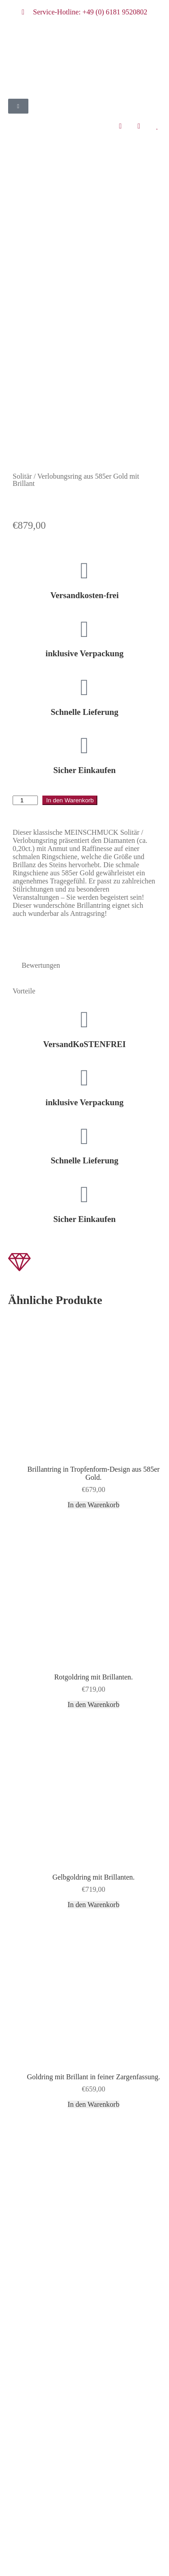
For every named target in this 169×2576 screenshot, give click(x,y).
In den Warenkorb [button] (93, 1246)
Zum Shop (98, 2549)
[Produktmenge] (25, 541)
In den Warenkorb (69, 541)
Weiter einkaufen (49, 2562)
